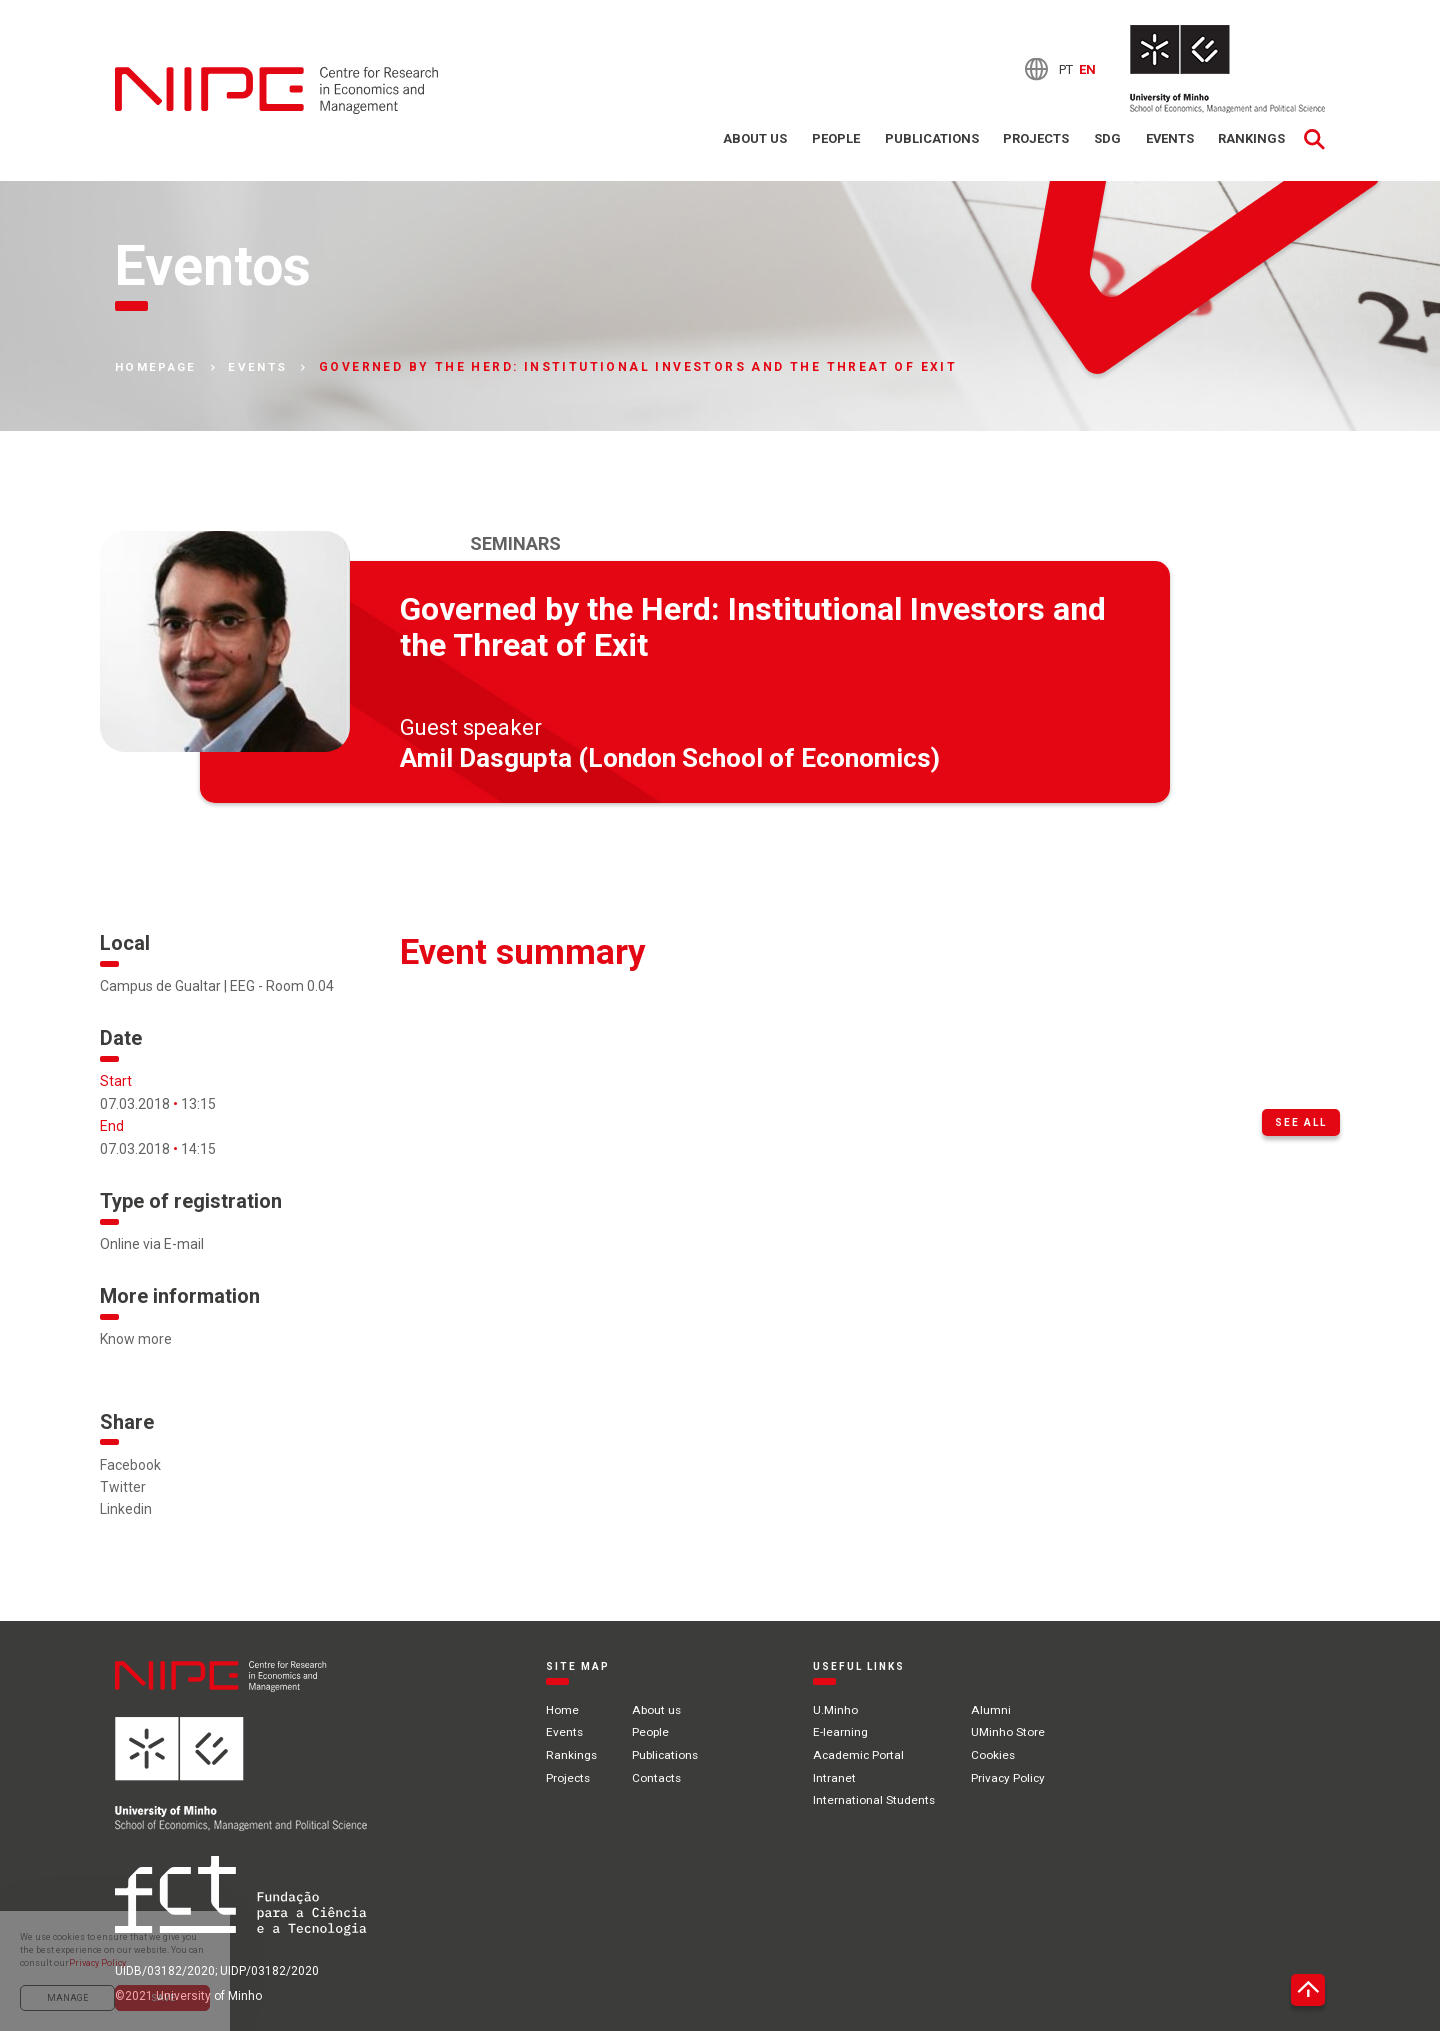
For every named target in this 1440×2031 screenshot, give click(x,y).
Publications (929, 139)
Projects (1034, 139)
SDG (1105, 139)
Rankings (1251, 139)
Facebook (130, 1465)
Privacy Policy (1012, 1777)
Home (562, 1710)
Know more (136, 1340)
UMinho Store (1011, 1733)
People (833, 139)
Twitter (123, 1487)
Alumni (993, 1710)
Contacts (658, 1777)
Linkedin (126, 1510)
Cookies (996, 1755)
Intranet (837, 1777)
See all (1301, 1122)
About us (752, 139)
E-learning (843, 1733)
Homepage (158, 368)
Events (1168, 139)
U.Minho (838, 1710)
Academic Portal (862, 1755)
